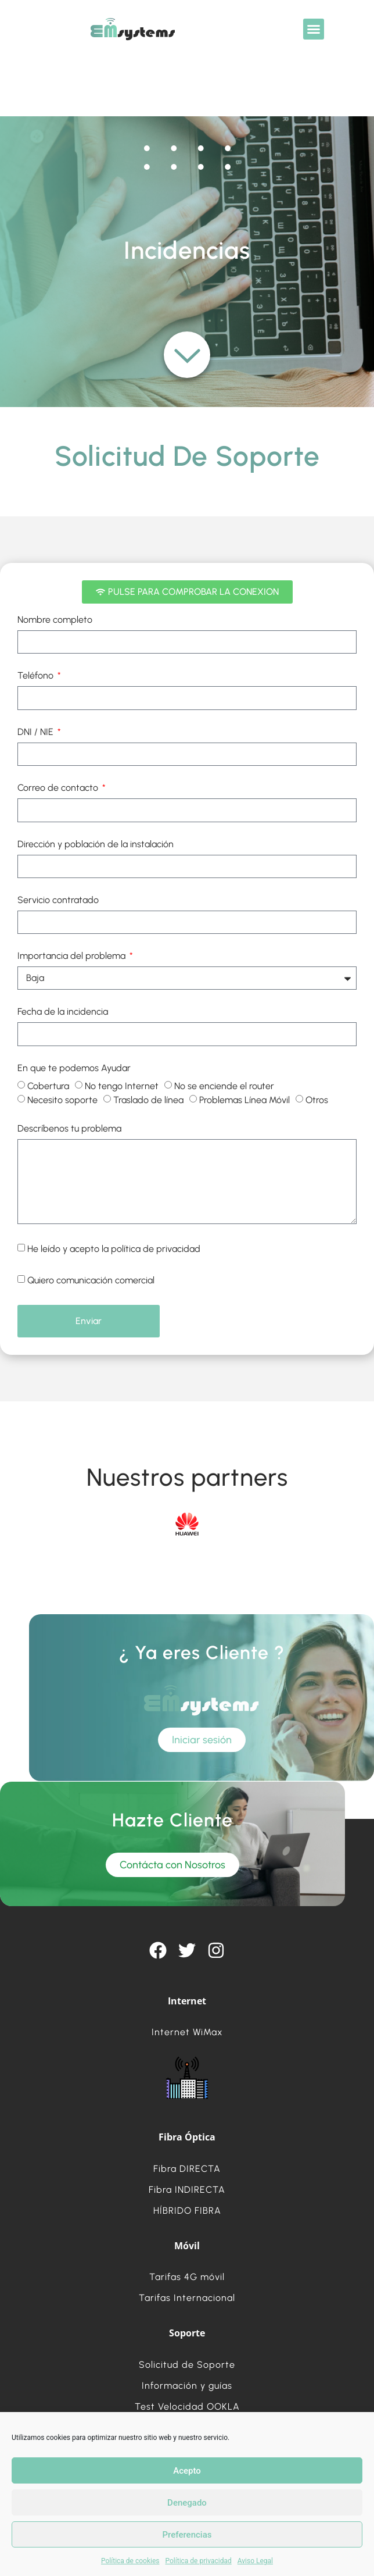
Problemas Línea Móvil (244, 1099)
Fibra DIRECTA (187, 2168)
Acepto (187, 2471)
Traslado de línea (148, 1099)
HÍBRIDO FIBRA (187, 2210)
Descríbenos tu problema (69, 1129)
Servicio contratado (58, 900)
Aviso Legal (255, 2561)
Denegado (187, 2502)
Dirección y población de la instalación (95, 845)
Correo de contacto (58, 788)
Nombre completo (54, 620)
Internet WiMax (187, 2032)
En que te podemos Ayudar (74, 1068)
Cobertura (48, 1085)
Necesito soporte (62, 1099)
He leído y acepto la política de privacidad (113, 1248)
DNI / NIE (36, 732)
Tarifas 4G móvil (187, 2276)
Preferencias (187, 2534)
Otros (316, 1099)
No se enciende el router (224, 1085)
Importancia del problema (72, 956)
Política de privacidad (199, 2561)
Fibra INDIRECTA (187, 2189)
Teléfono (36, 676)
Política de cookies (130, 2561)
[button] (313, 29)
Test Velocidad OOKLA (187, 2406)
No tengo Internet (122, 1085)
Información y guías (187, 2385)
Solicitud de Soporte (187, 2364)
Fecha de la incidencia (62, 1012)
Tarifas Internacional (187, 2297)
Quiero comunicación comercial (90, 1280)
